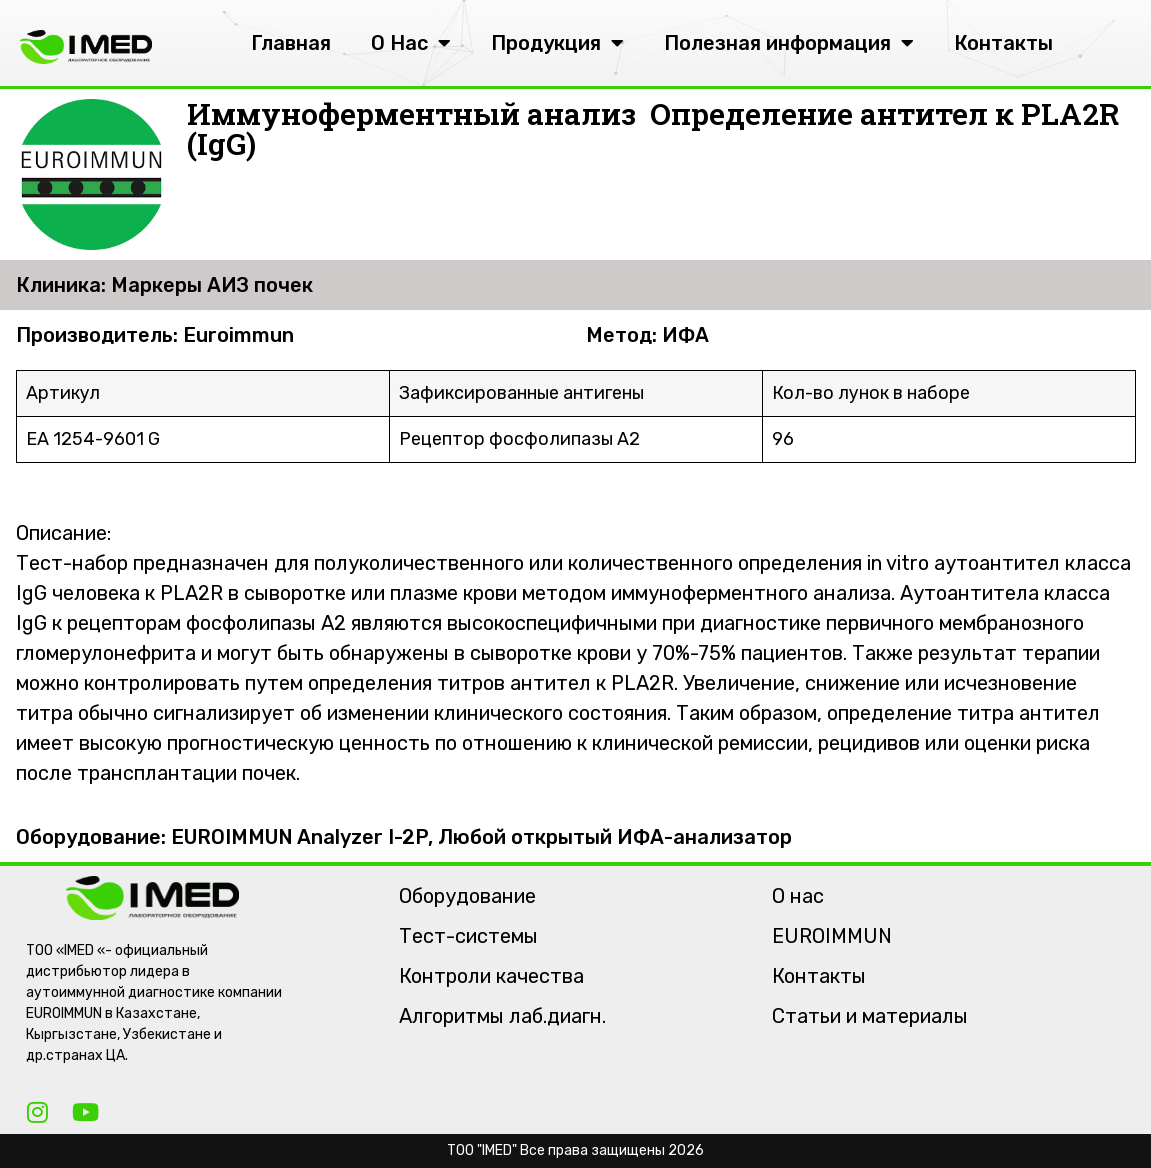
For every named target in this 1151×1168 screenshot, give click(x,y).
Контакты (1003, 43)
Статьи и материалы (870, 1016)
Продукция (557, 43)
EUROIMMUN (832, 936)
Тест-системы (468, 936)
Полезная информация (789, 43)
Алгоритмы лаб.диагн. (502, 1016)
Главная (291, 43)
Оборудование (467, 896)
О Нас (411, 43)
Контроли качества (491, 976)
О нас (798, 896)
